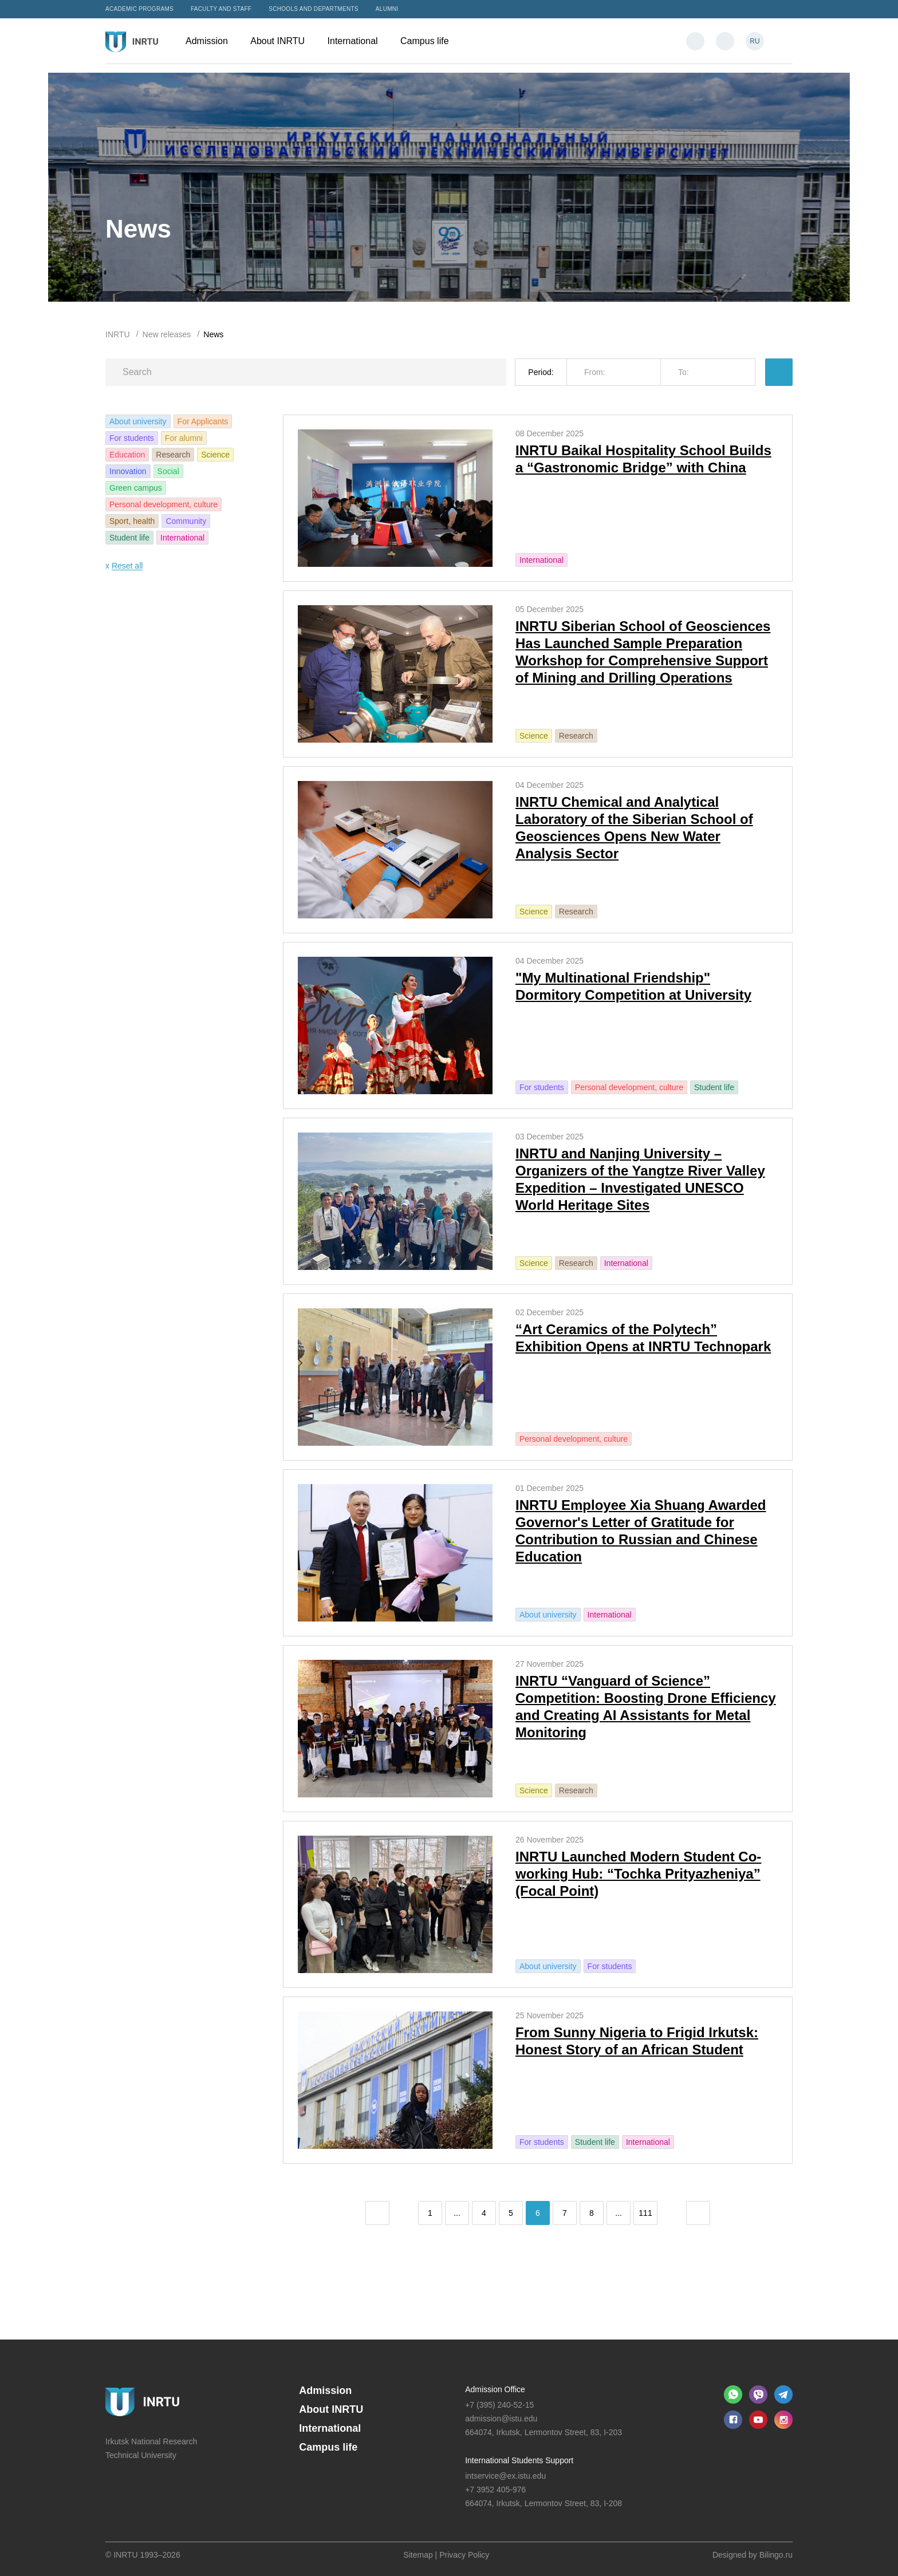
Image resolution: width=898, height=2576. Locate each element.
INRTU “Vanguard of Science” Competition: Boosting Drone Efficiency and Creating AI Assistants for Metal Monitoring (645, 1706)
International (358, 41)
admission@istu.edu (501, 2418)
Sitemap (417, 2554)
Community (186, 521)
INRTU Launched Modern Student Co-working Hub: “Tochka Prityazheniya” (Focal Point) (638, 1874)
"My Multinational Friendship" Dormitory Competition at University (633, 986)
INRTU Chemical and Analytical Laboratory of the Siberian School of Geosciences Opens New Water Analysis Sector (634, 827)
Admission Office (495, 2389)
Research (173, 454)
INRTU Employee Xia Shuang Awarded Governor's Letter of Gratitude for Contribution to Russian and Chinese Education (640, 1530)
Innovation (128, 471)
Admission (212, 41)
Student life (129, 537)
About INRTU (283, 41)
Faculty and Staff (221, 9)
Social (168, 471)
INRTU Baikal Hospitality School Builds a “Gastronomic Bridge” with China (643, 459)
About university (138, 421)
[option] (449, 187)
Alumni (387, 9)
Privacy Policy (464, 2554)
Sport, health (132, 521)
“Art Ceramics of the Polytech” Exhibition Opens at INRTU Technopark (643, 1337)
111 (645, 2213)
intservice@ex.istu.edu (505, 2475)
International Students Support (519, 2460)
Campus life (430, 41)
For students (131, 438)
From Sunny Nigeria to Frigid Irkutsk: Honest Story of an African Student (636, 2041)
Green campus (135, 487)
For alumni (184, 438)
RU (754, 41)
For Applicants (203, 421)
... (457, 2213)
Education (127, 454)
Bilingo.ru (776, 2554)
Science (215, 454)
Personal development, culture (163, 504)
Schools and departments (314, 9)
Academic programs (139, 9)
